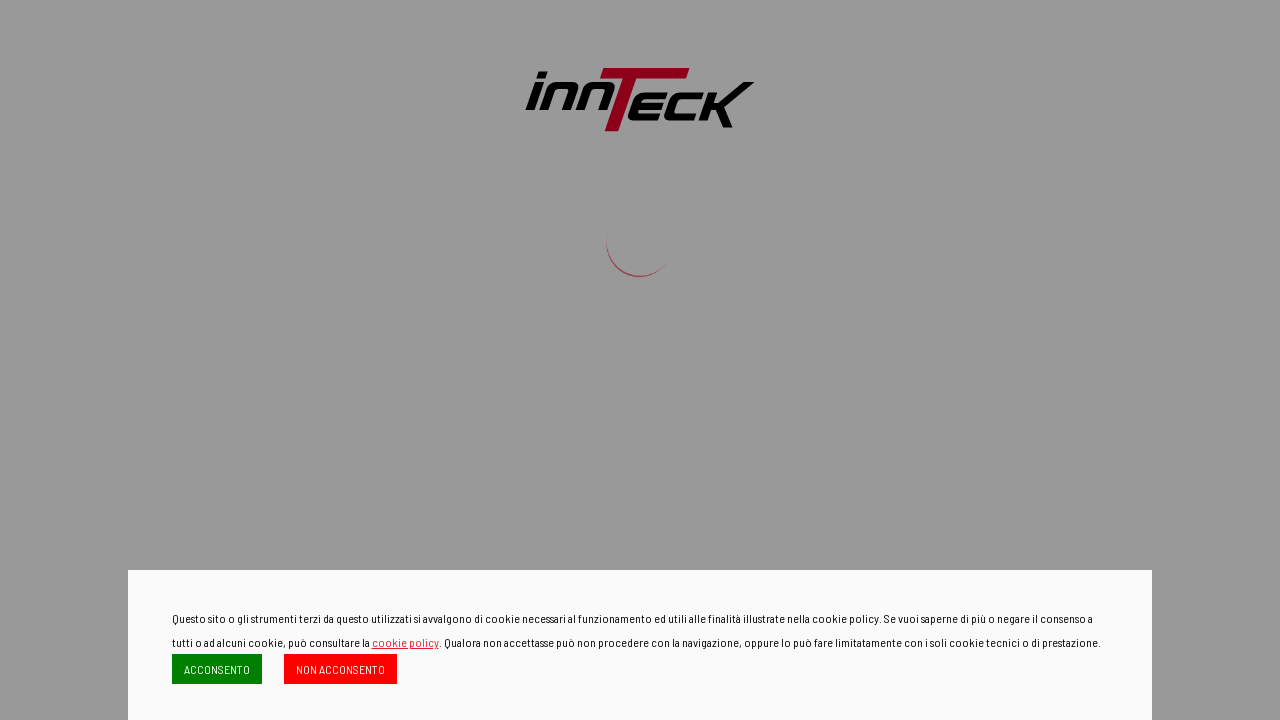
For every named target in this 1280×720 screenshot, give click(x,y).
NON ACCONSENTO (340, 669)
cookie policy (405, 642)
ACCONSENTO (217, 669)
